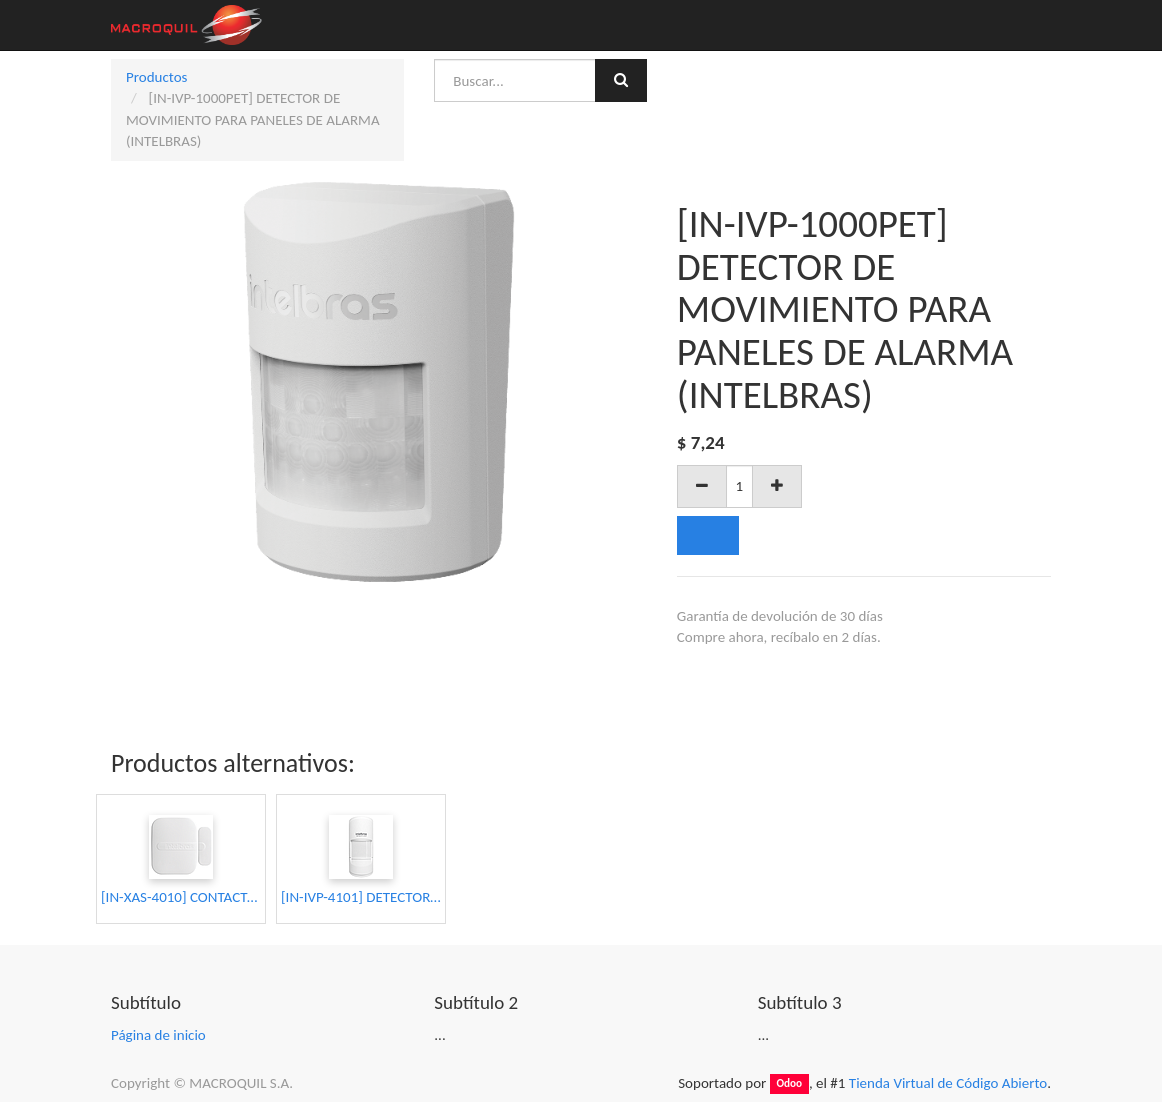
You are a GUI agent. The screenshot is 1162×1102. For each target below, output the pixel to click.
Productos (156, 77)
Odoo (789, 1084)
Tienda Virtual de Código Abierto (948, 1083)
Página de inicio (158, 1035)
